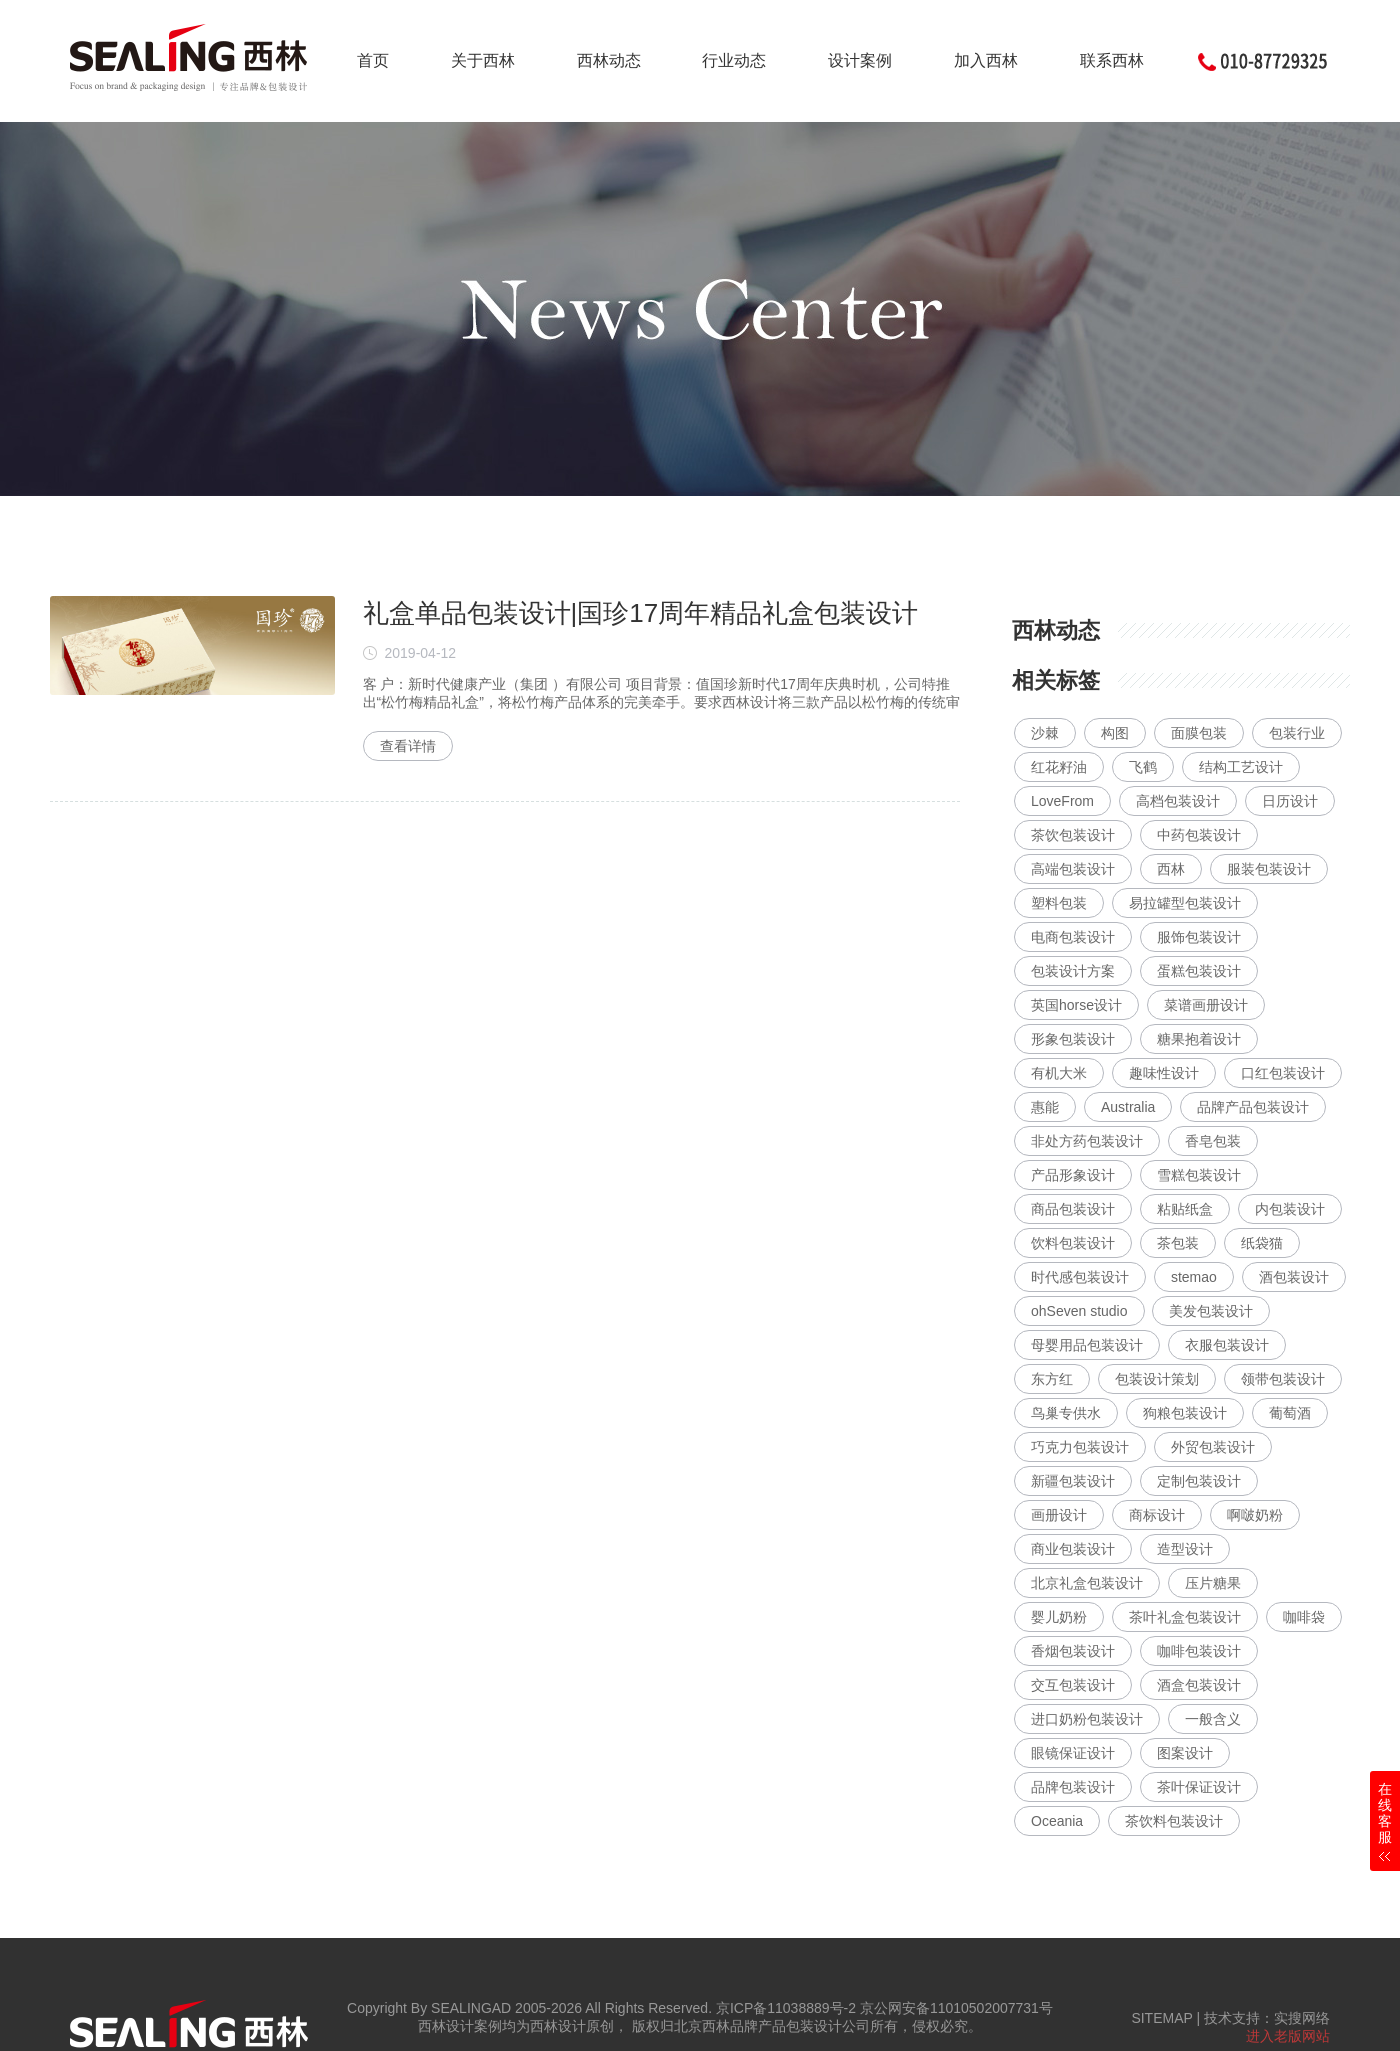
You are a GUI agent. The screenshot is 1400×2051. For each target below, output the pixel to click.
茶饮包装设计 (1073, 835)
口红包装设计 (1283, 1073)
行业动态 (734, 60)
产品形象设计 (1073, 1175)
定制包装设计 (1199, 1481)
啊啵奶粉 (1255, 1515)
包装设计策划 (1157, 1379)
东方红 (1052, 1379)
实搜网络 (1302, 2018)
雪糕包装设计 (1199, 1175)
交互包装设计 (1073, 1685)
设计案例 (860, 60)
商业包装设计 (1073, 1549)
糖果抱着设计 (1199, 1039)
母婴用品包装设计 (1087, 1345)
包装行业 (1297, 733)
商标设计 (1157, 1515)
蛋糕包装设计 (1199, 971)
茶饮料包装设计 (1174, 1821)
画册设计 (1059, 1515)
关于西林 (483, 60)
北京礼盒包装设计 (1087, 1583)
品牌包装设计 (1073, 1787)
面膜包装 (1199, 733)
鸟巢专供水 (1066, 1413)
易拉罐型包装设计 (1185, 903)
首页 (373, 60)
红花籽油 (1059, 767)
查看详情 (408, 746)
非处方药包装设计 (1087, 1141)
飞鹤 (1143, 767)
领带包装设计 (1283, 1379)
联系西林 (1112, 60)
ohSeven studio (1079, 1311)
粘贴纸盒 (1185, 1209)
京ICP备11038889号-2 (786, 2008)
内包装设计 (1290, 1209)
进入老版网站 (1288, 2036)
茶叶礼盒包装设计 (1185, 1617)
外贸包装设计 (1213, 1447)
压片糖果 (1213, 1583)
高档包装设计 (1178, 801)
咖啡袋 (1304, 1617)
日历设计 (1290, 801)
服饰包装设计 (1199, 937)
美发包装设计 (1211, 1311)
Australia (1128, 1107)
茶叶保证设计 (1199, 1787)
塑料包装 (1059, 903)
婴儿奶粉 (1059, 1617)
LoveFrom (1062, 801)
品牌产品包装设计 (1253, 1107)
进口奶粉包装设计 (1087, 1719)
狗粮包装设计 (1185, 1413)
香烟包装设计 (1073, 1651)
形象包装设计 (1073, 1039)
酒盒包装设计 (1199, 1685)
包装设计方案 (1073, 971)
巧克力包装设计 (1080, 1447)
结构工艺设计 (1241, 767)
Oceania (1057, 1821)
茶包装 (1178, 1243)
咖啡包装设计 (1199, 1651)
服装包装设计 (1269, 869)
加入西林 (986, 60)
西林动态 (609, 60)
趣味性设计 (1164, 1073)
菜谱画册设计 (1206, 1005)
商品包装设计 (1073, 1209)
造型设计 (1185, 1549)
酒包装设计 (1294, 1277)
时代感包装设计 (1080, 1277)
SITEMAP (1161, 2018)
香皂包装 (1213, 1141)
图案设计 (1185, 1753)
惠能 (1045, 1107)
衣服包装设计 (1227, 1345)
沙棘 (1045, 733)
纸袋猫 (1262, 1243)
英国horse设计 (1076, 1005)
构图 (1115, 733)
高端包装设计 (1073, 869)
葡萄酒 (1290, 1413)
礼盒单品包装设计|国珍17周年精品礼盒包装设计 (641, 613)
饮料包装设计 (1073, 1243)
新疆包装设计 (1073, 1481)
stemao (1194, 1277)
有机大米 (1059, 1073)
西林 (1171, 869)
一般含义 (1213, 1719)
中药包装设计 (1199, 835)
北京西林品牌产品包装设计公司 (772, 2026)
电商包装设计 (1073, 937)
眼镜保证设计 (1073, 1753)
